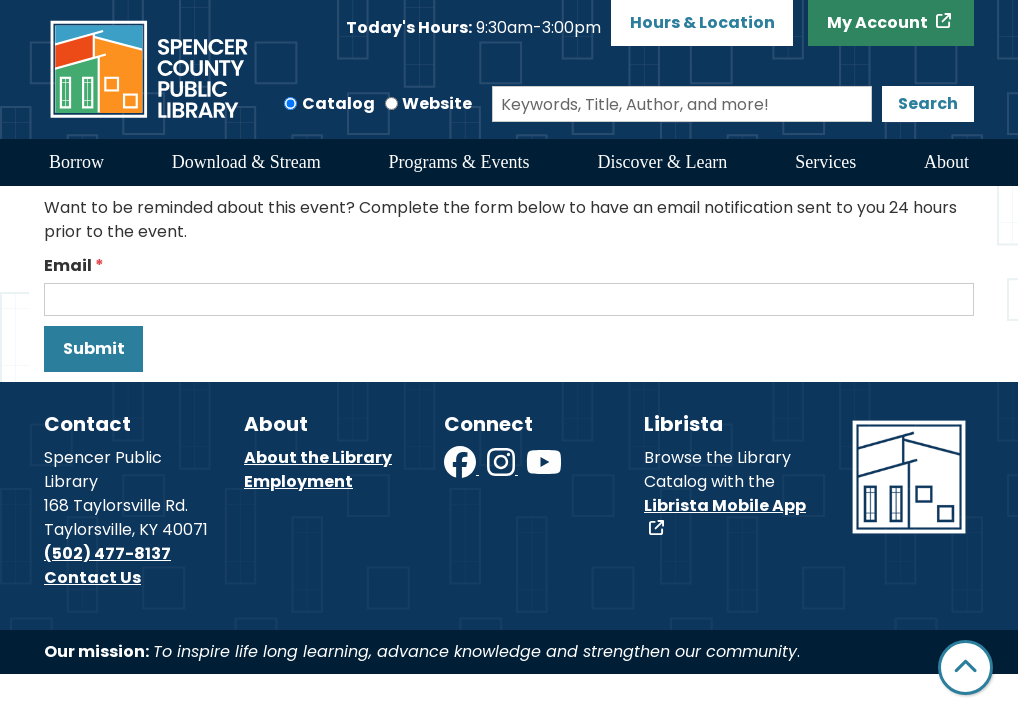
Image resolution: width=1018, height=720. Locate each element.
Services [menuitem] (825, 162)
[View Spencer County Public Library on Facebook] (461, 468)
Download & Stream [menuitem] (246, 162)
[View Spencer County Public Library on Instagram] (502, 468)
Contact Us (92, 577)
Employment (298, 481)
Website (437, 103)
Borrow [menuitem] (76, 162)
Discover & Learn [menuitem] (662, 162)
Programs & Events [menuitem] (459, 162)
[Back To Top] (965, 667)
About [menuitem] (946, 162)
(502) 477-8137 (107, 553)
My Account (879, 22)
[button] (473, 28)
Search (928, 103)
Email (68, 265)
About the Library (318, 457)
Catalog (338, 103)
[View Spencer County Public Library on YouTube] (544, 468)
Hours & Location (702, 22)
